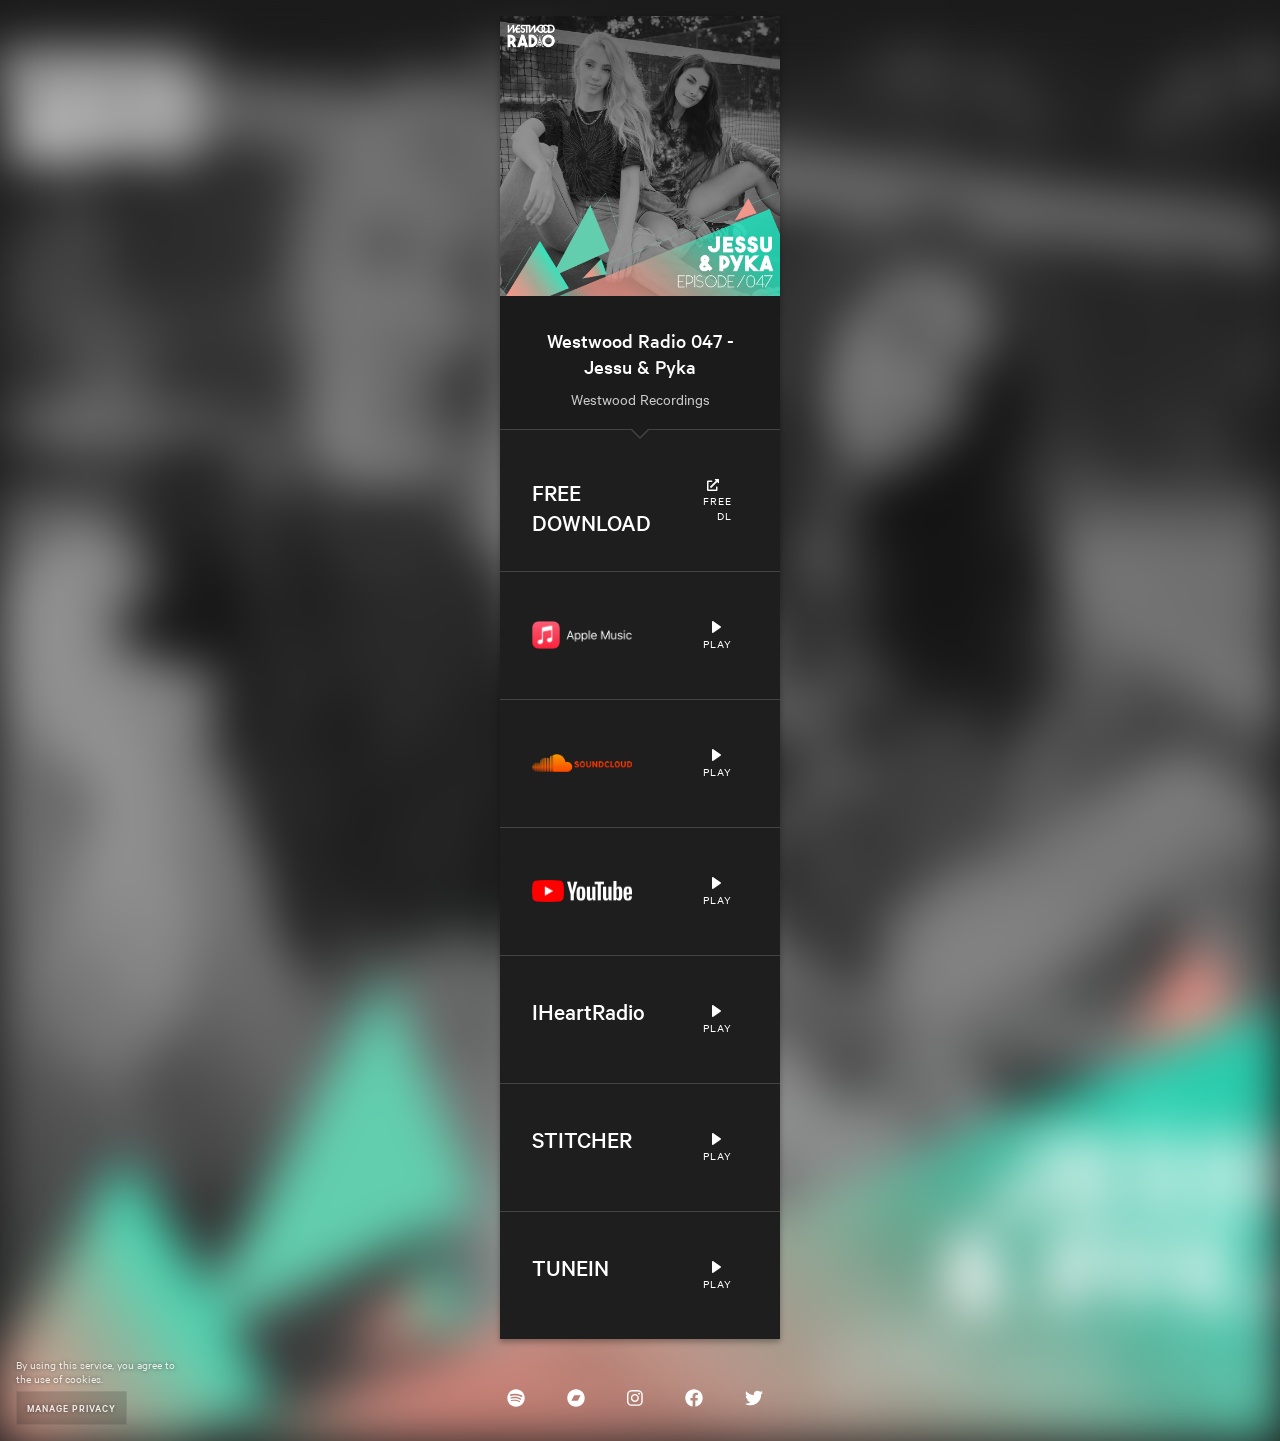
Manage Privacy (71, 1407)
